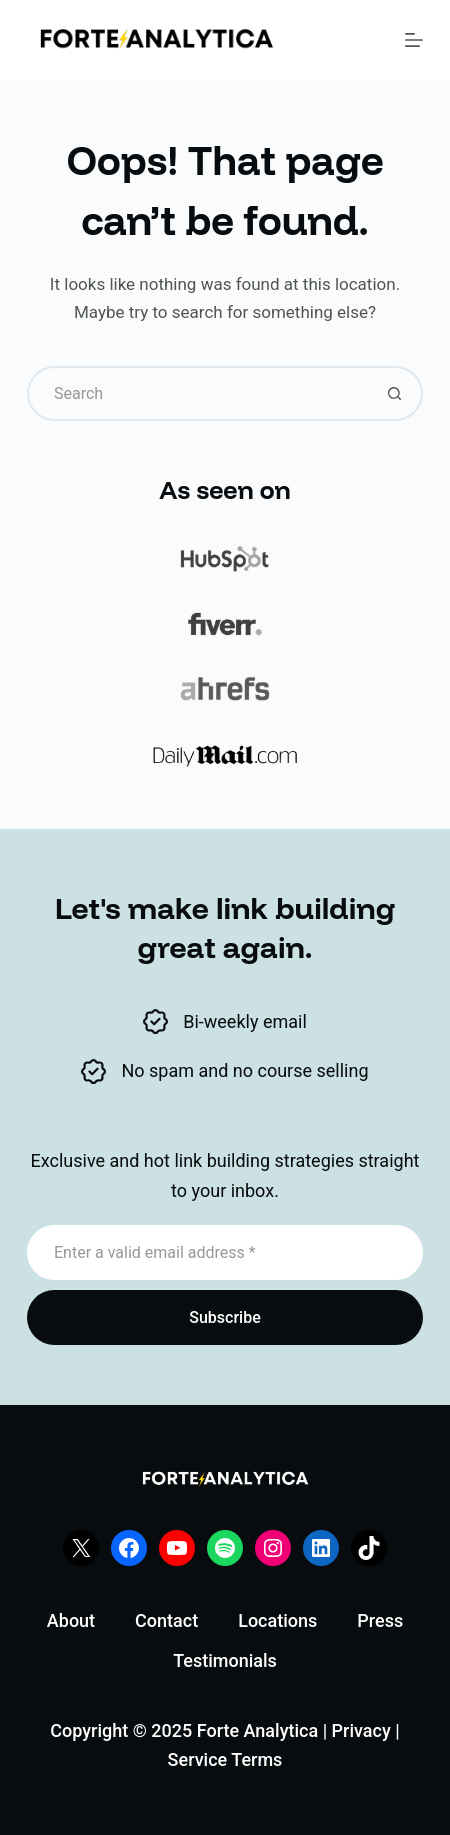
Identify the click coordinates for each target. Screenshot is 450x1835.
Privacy (361, 1730)
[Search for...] (197, 393)
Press (380, 1620)
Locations (277, 1620)
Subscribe (224, 1317)
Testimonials (225, 1660)
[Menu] (414, 40)
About (71, 1620)
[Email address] (225, 1252)
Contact (166, 1620)
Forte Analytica (257, 1730)
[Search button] (395, 393)
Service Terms (225, 1759)
